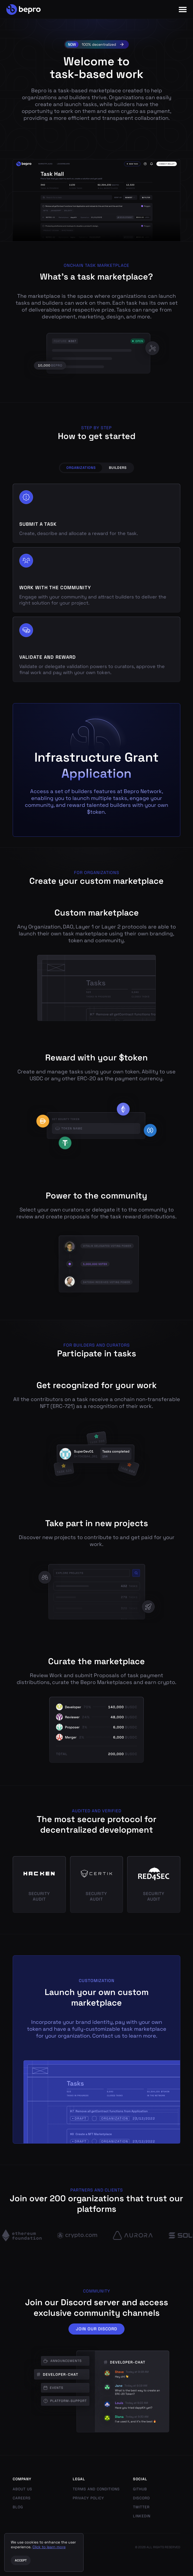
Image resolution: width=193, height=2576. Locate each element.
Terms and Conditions (96, 2489)
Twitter (141, 2507)
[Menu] (183, 9)
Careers (22, 2498)
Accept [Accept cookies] (21, 2560)
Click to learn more (49, 2547)
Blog (18, 2507)
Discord (141, 2498)
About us (22, 2489)
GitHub (140, 2489)
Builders (118, 467)
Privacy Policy (88, 2498)
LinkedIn (141, 2516)
